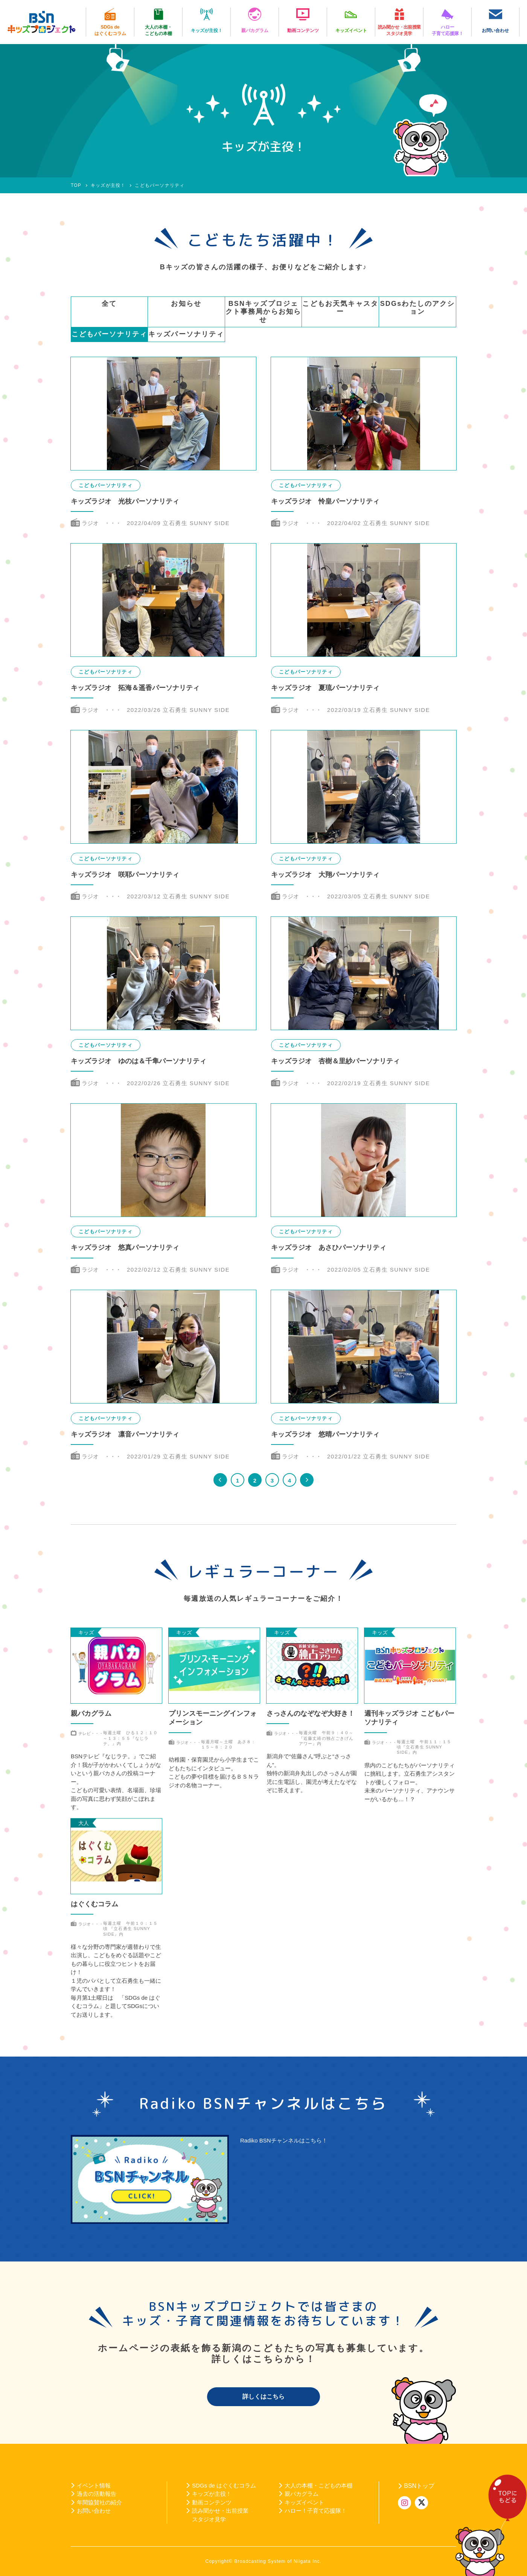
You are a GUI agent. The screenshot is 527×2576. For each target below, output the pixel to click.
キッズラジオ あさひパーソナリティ (328, 1247)
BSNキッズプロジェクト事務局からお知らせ (263, 312)
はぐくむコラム (94, 1904)
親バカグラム (91, 1713)
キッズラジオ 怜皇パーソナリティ (325, 501)
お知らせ (186, 303)
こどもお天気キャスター (340, 308)
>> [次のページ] (307, 1480)
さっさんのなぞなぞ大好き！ (311, 1713)
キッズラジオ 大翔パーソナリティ (325, 874)
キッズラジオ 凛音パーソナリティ (125, 1434)
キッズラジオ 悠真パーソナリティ (125, 1247)
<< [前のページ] (220, 1480)
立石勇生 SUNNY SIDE (196, 523)
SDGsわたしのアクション (417, 308)
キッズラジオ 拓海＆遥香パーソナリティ (135, 688)
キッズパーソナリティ (186, 334)
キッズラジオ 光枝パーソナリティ (125, 501)
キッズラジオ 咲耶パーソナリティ (125, 874)
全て (109, 303)
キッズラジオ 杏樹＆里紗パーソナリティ (335, 1061)
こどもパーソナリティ (110, 334)
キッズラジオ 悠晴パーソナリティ (325, 1434)
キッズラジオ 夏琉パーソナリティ (325, 688)
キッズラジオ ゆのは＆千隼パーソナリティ (138, 1061)
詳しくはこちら (263, 2396)
